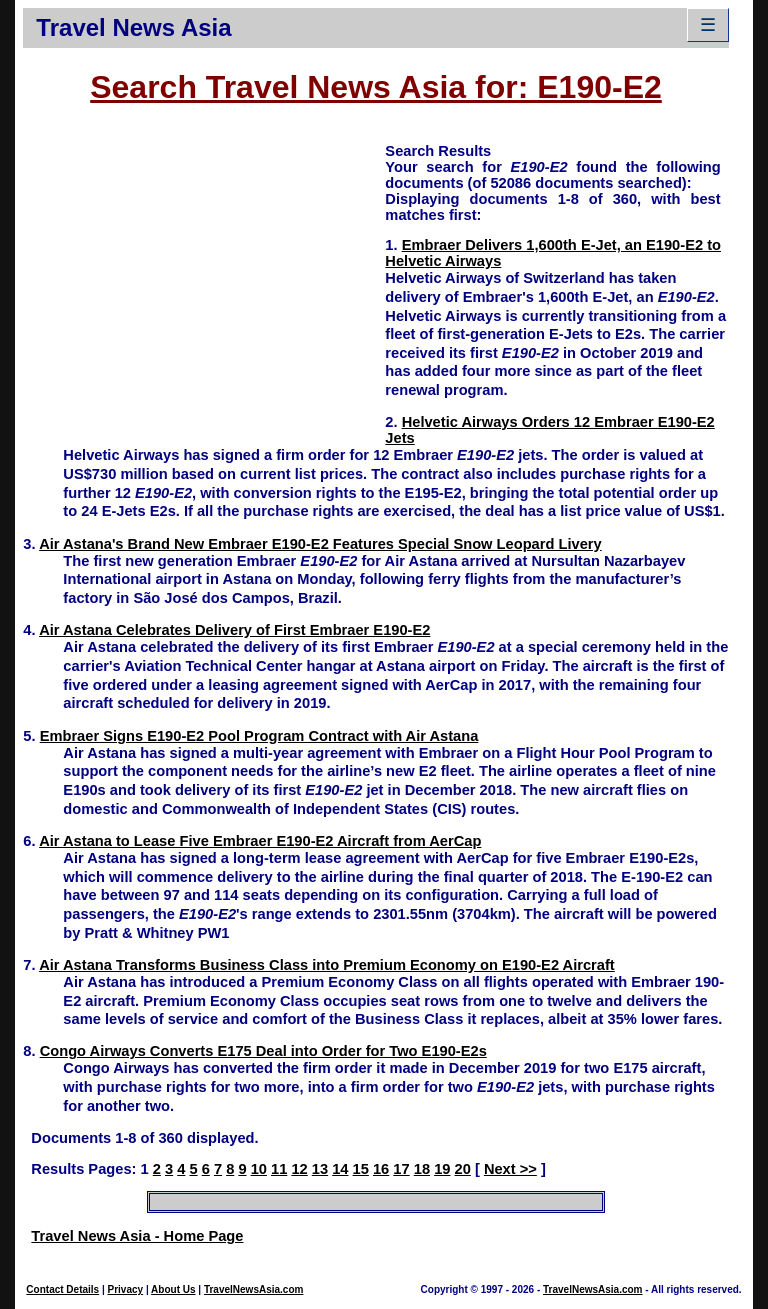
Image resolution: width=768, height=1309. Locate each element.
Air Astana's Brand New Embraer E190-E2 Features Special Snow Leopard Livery (320, 544)
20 (463, 1169)
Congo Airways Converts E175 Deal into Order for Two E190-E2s (263, 1051)
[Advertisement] (204, 281)
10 (259, 1169)
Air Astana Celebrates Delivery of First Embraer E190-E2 (234, 630)
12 (299, 1169)
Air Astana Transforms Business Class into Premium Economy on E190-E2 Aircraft (327, 965)
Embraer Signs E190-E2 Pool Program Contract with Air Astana (259, 736)
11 (279, 1169)
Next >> (510, 1169)
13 (320, 1169)
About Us (173, 1289)
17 (401, 1169)
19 (442, 1169)
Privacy (126, 1289)
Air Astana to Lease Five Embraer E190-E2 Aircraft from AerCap (260, 841)
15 (361, 1169)
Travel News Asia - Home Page (137, 1236)
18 (422, 1169)
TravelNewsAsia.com (254, 1289)
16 (381, 1169)
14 (340, 1169)
